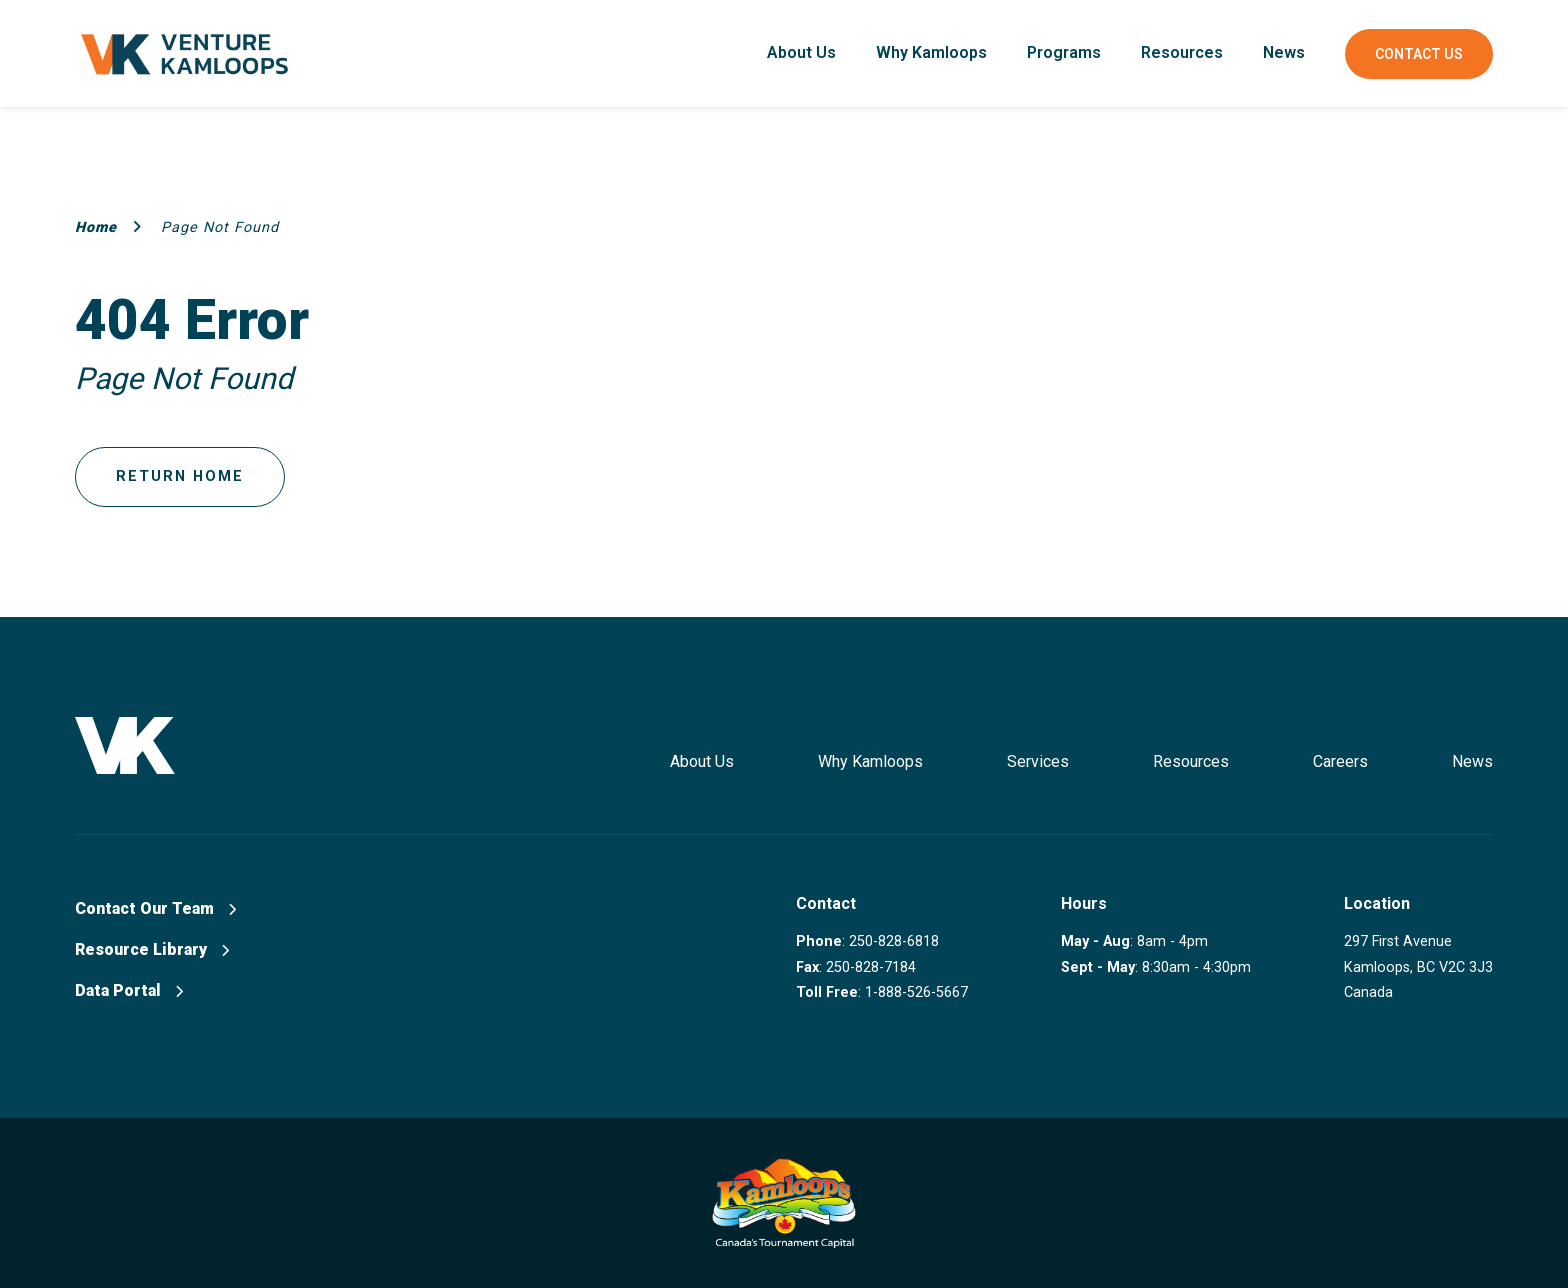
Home (108, 227)
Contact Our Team (155, 908)
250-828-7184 (871, 967)
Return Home (180, 476)
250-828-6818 (894, 941)
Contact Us (1419, 54)
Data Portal (129, 990)
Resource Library (152, 949)
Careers (1340, 761)
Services (1038, 761)
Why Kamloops (931, 52)
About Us (801, 52)
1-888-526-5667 (916, 992)
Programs (1064, 52)
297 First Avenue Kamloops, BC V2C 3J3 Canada (1418, 967)
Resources (1182, 52)
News (1284, 52)
